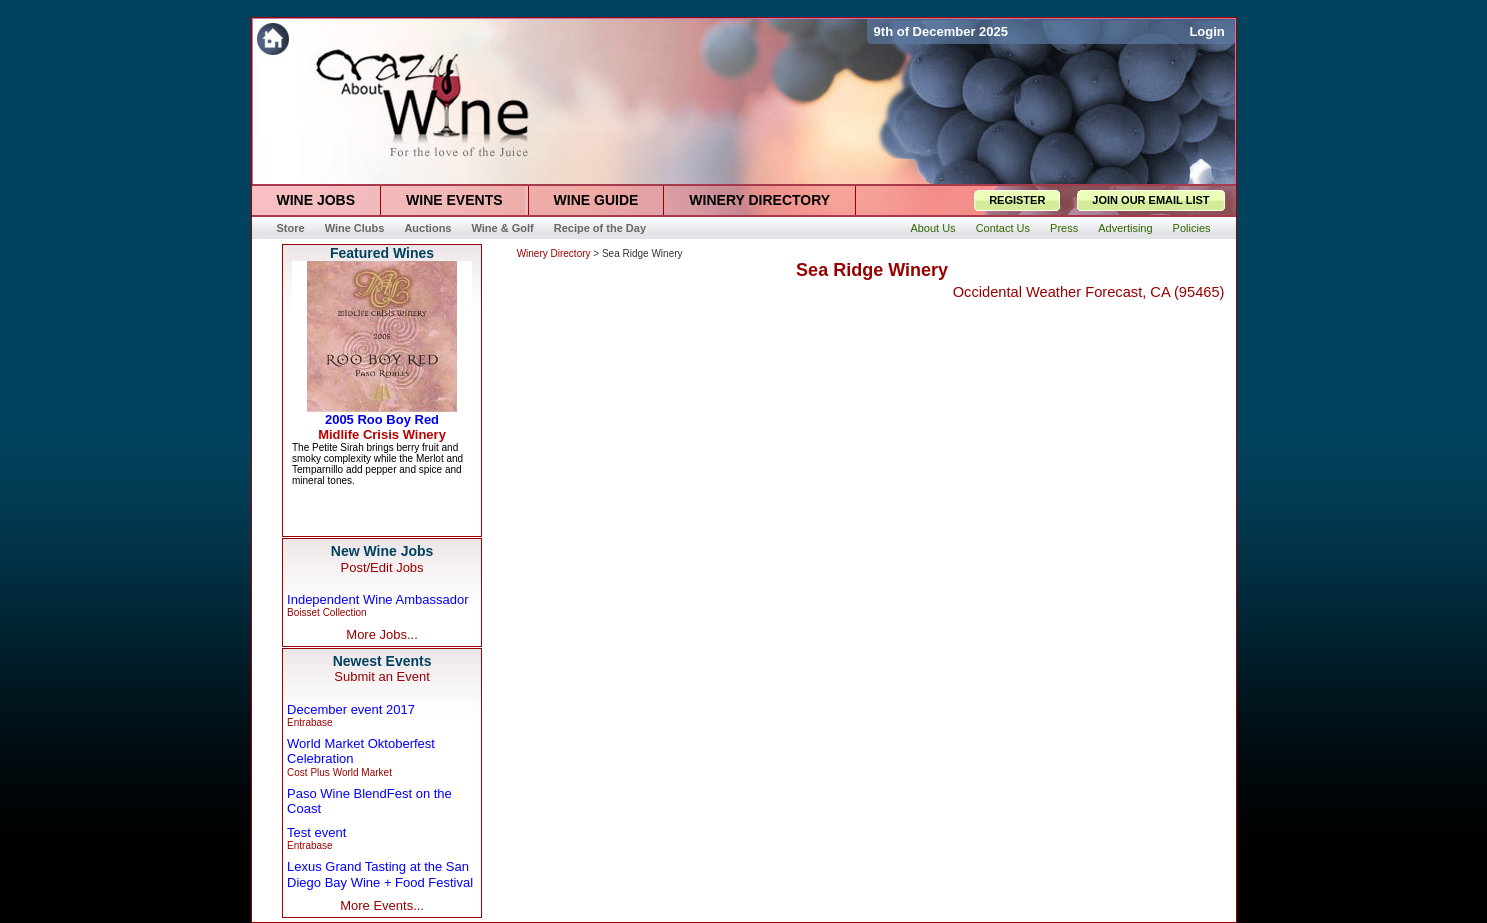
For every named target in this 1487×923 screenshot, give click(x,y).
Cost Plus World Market (339, 772)
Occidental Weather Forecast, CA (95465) (1089, 292)
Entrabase (310, 722)
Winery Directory (554, 253)
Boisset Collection (326, 612)
